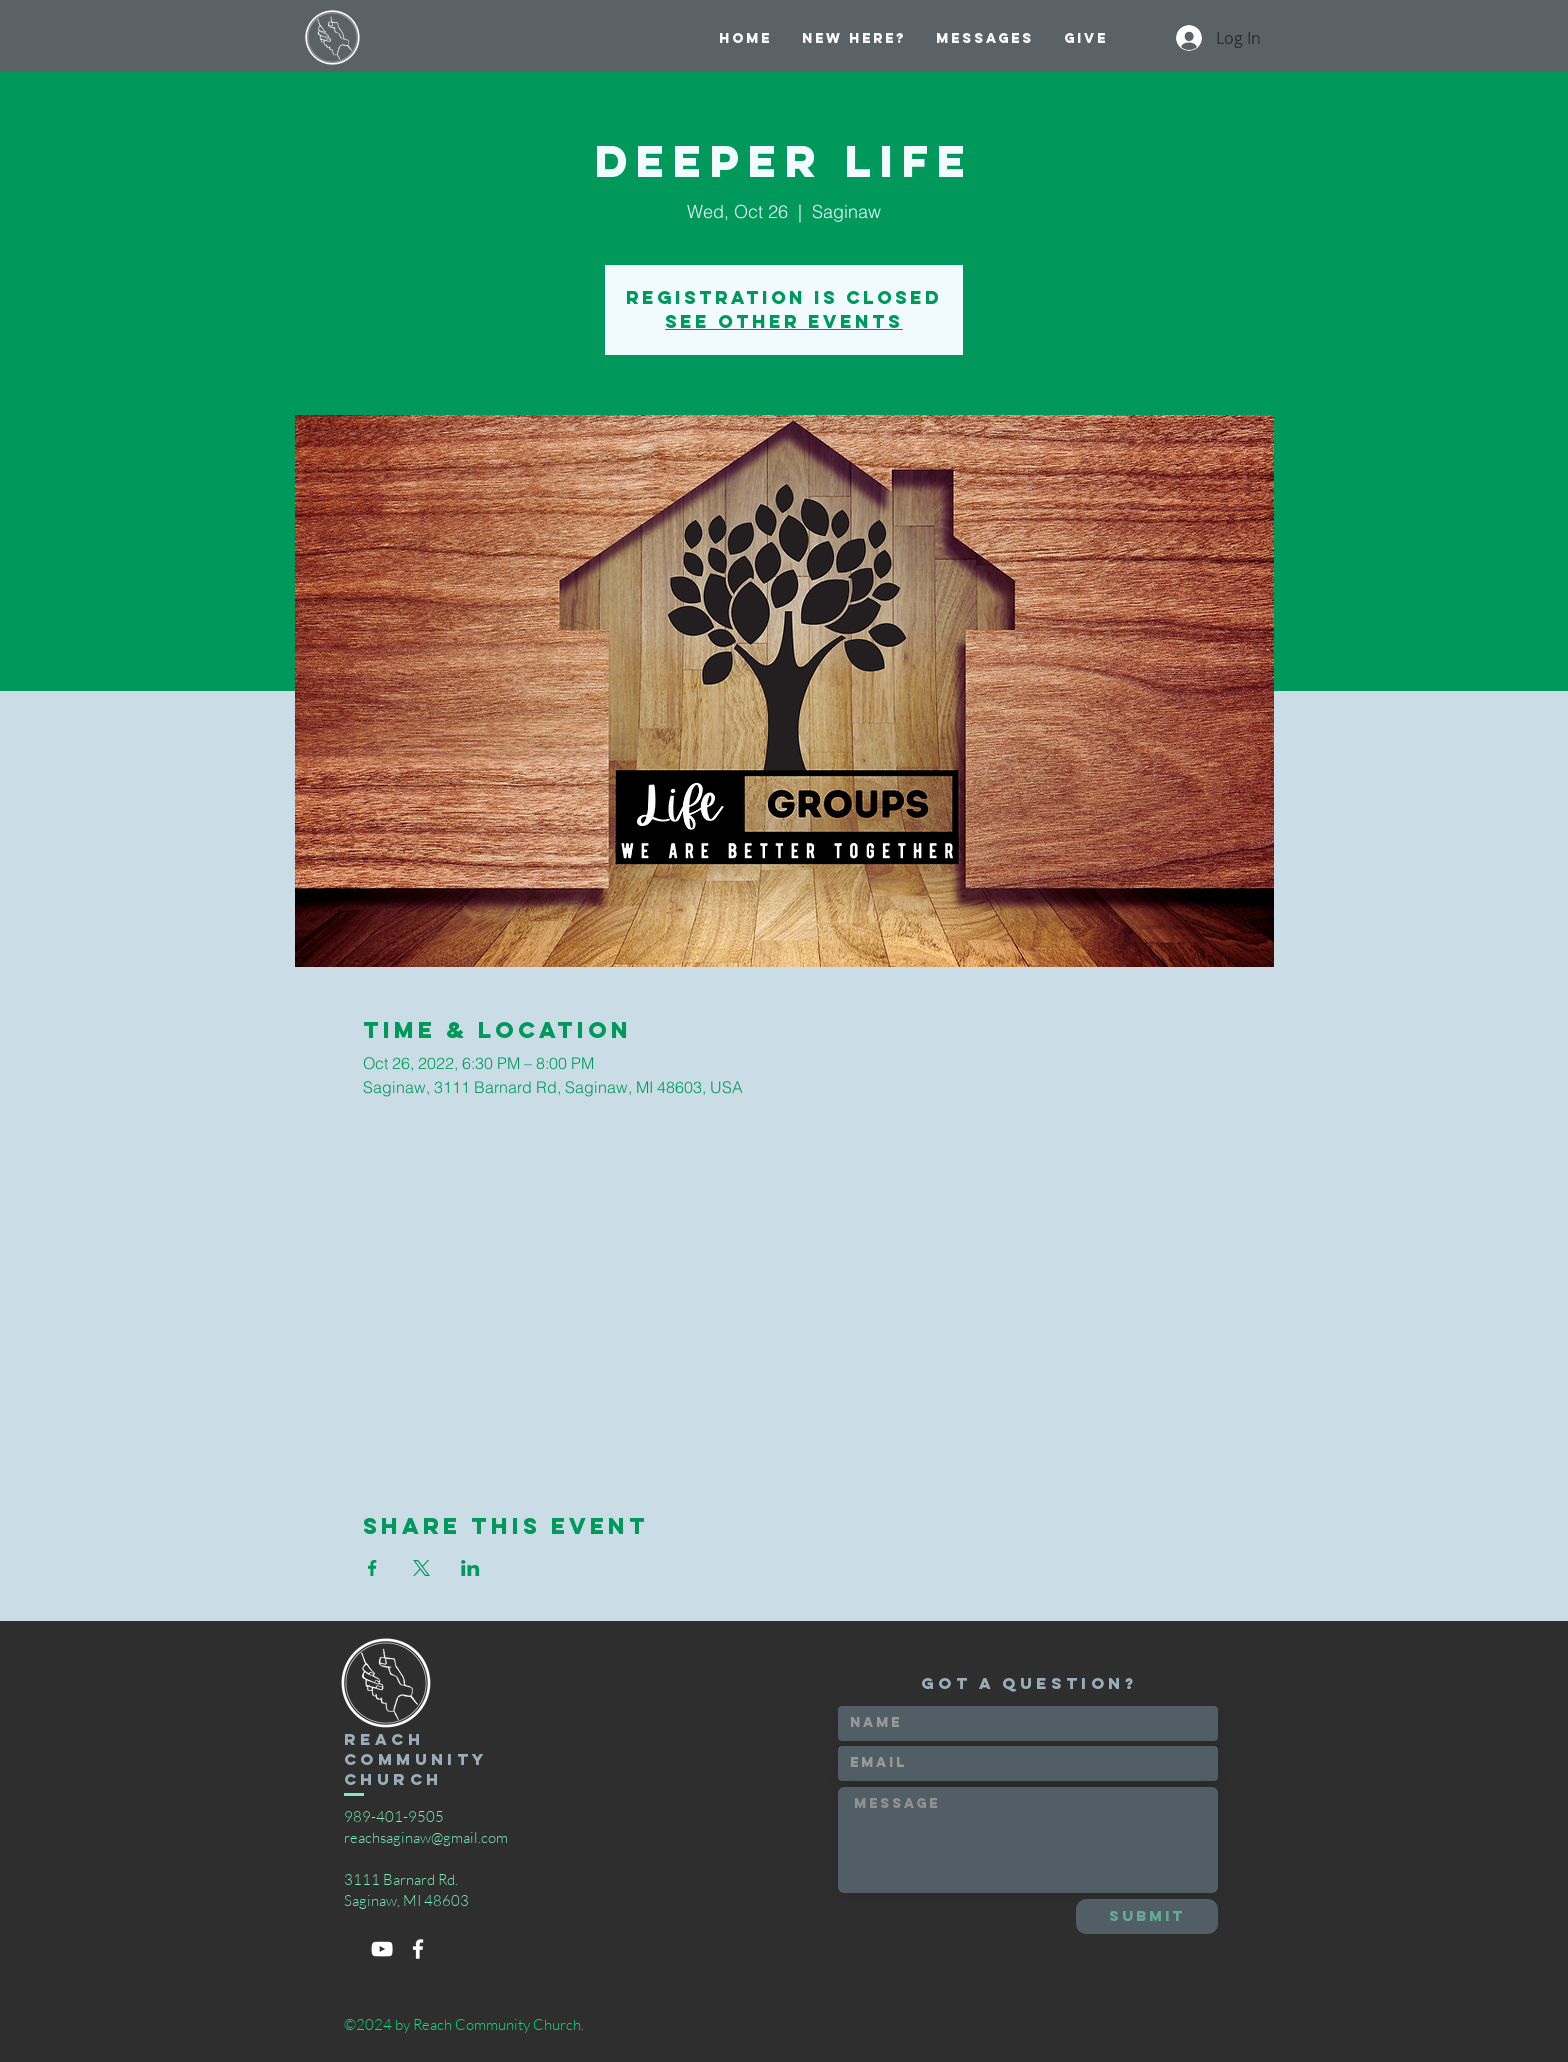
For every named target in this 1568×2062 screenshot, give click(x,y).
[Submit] (1147, 1916)
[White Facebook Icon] (418, 1949)
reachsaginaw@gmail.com (426, 1837)
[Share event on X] (421, 1568)
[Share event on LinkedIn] (470, 1568)
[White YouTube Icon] (382, 1949)
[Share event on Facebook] (372, 1568)
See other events (784, 321)
